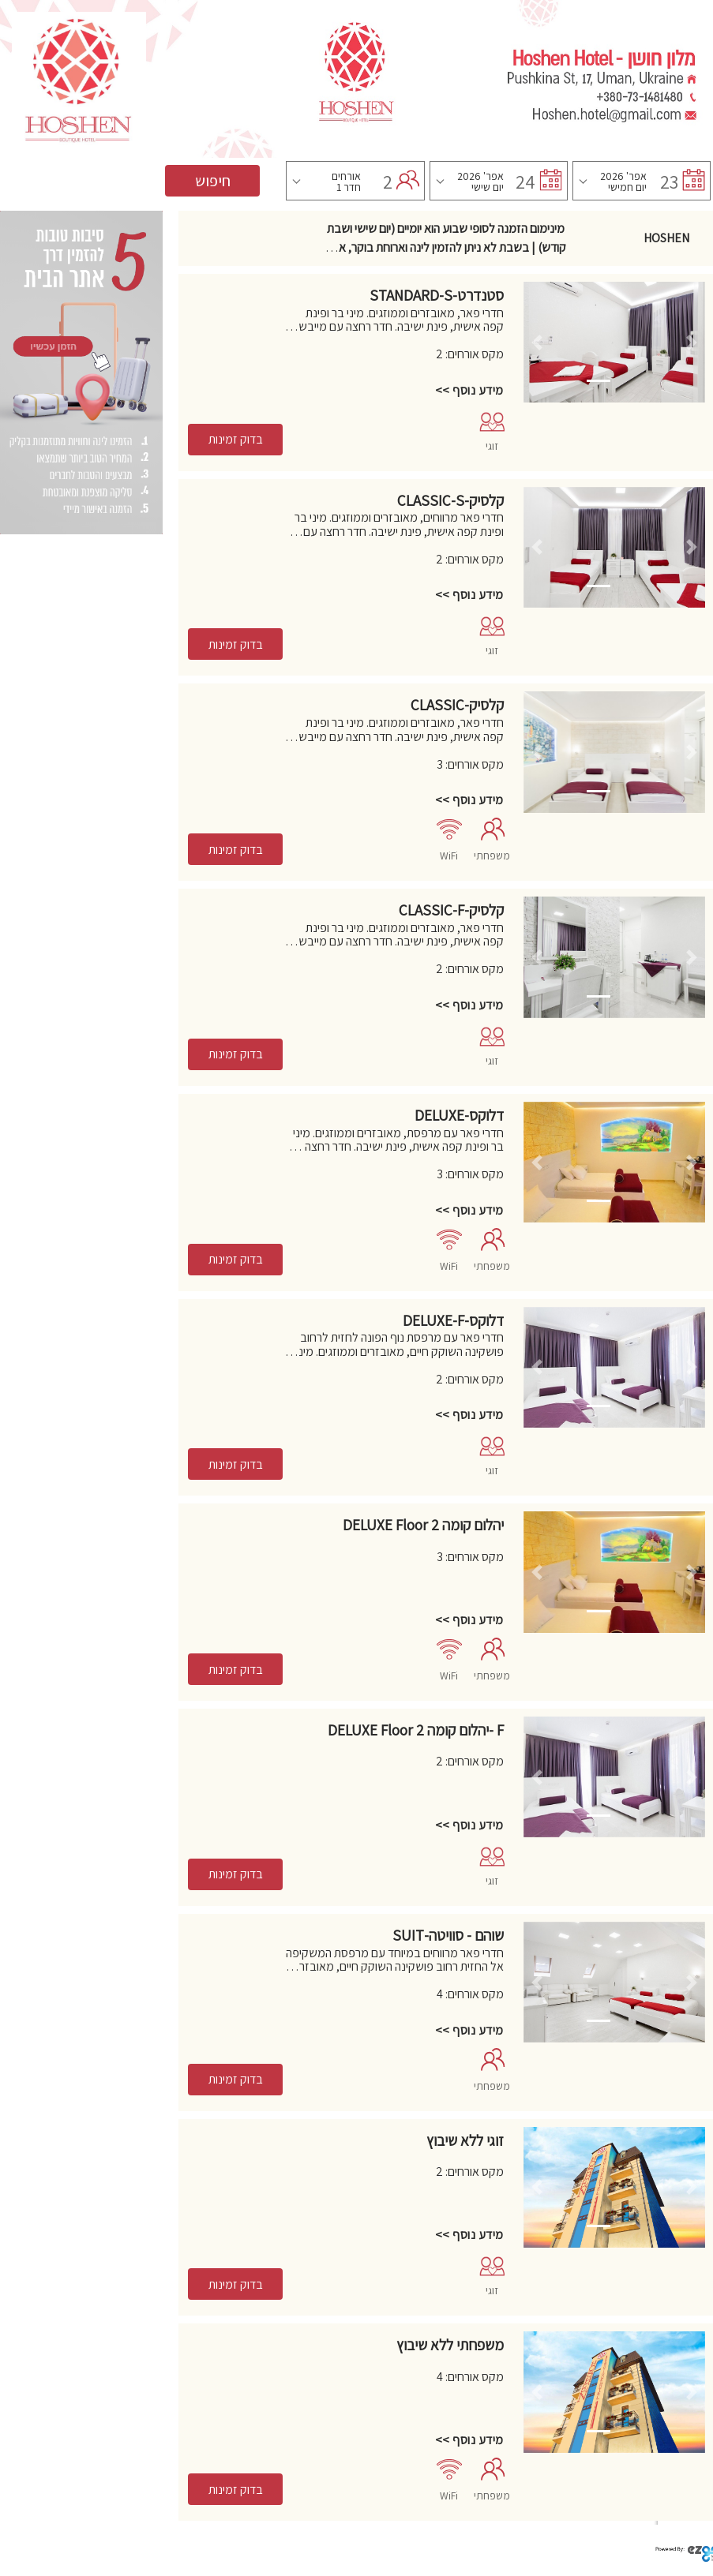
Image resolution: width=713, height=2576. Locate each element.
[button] (537, 342)
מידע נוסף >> (469, 390)
